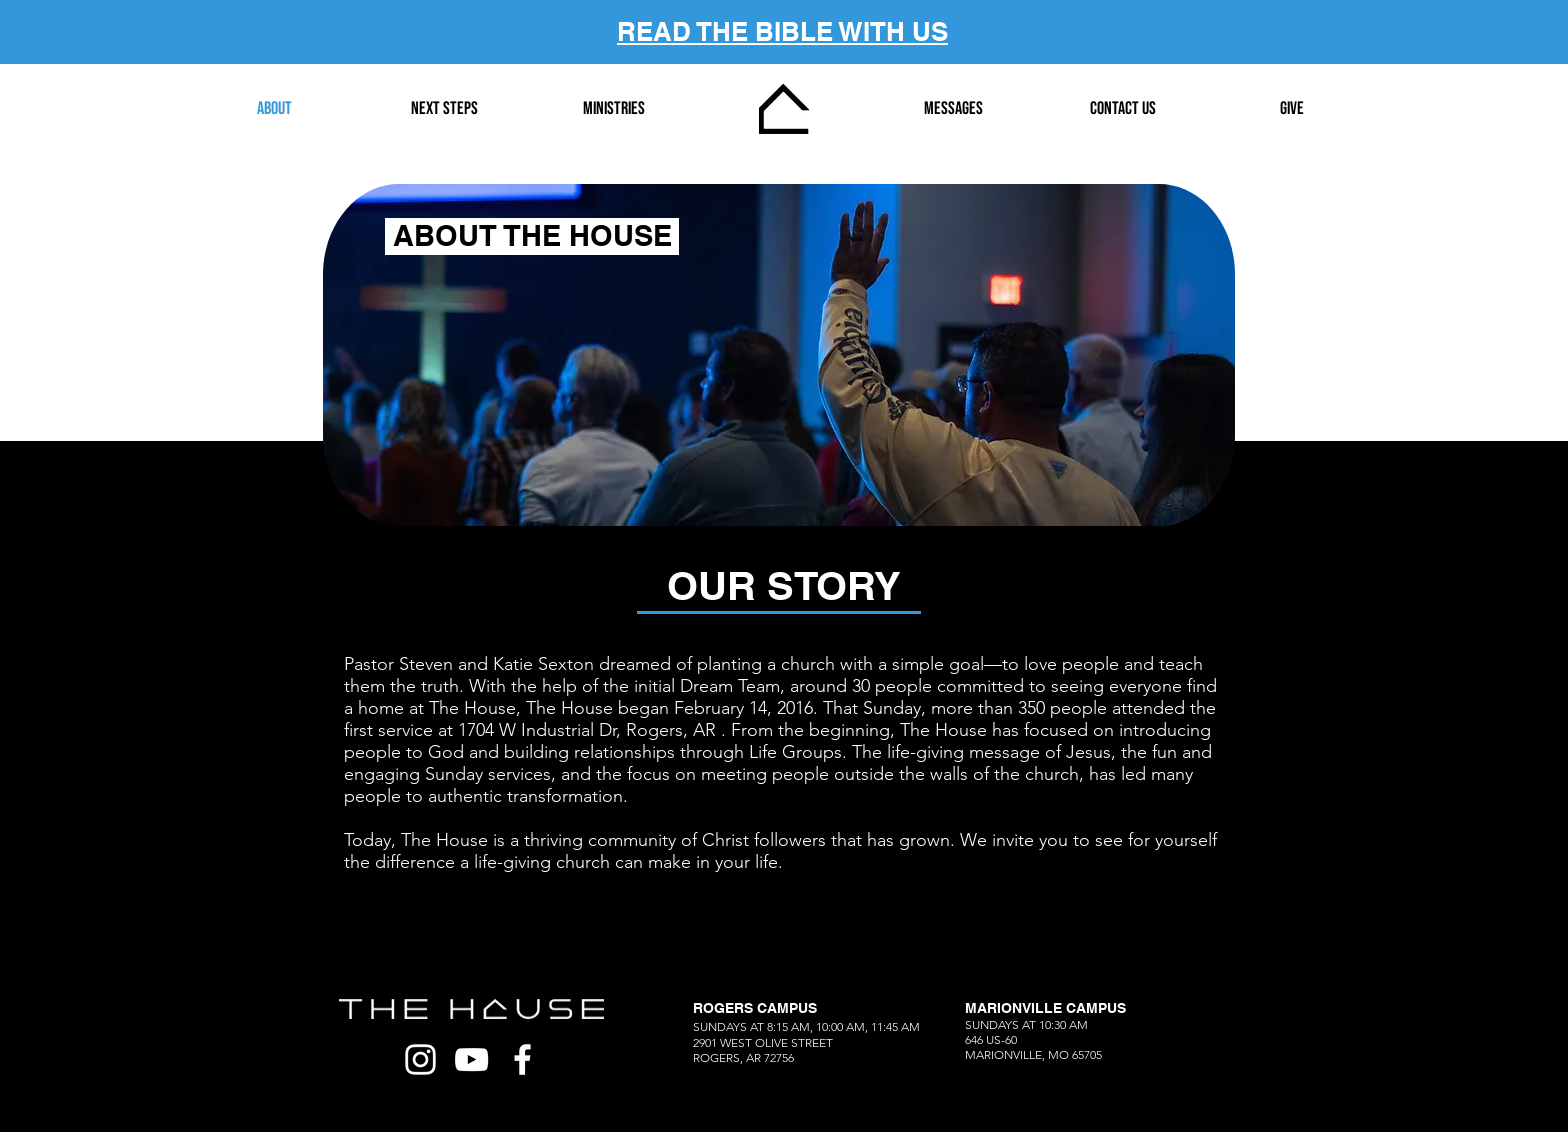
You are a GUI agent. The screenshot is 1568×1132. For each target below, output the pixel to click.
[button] (444, 109)
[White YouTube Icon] (471, 1059)
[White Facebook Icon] (522, 1059)
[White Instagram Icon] (420, 1059)
